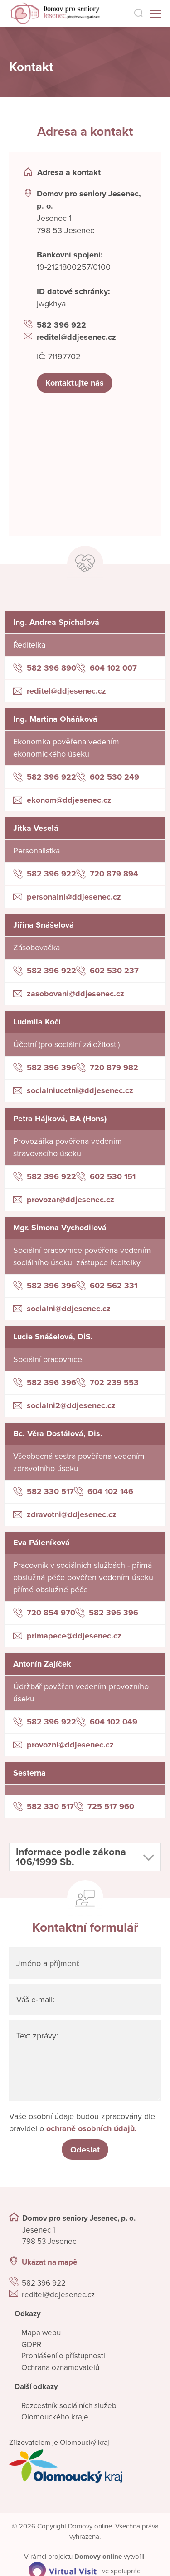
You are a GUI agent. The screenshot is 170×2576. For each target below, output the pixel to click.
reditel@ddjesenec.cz (76, 337)
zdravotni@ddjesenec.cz (72, 1514)
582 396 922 (61, 325)
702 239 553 (114, 1382)
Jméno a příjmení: (48, 1963)
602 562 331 (113, 1285)
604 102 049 (113, 1722)
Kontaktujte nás (74, 383)
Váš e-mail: (36, 2000)
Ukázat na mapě (49, 2262)
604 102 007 (113, 668)
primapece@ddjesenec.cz (74, 1636)
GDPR (31, 2344)
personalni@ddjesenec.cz (74, 897)
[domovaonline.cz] (98, 2557)
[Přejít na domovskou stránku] (49, 14)
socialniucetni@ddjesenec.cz (80, 1090)
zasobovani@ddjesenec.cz (75, 994)
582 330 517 (50, 1491)
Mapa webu (41, 2333)
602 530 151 (113, 1176)
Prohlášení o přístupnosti (63, 2356)
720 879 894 (114, 874)
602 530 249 (114, 777)
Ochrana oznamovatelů (60, 2367)
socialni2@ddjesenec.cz (71, 1405)
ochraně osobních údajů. (91, 2128)
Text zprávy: (37, 2036)
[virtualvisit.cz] (63, 2571)
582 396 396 (51, 1067)
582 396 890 (51, 668)
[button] (85, 1857)
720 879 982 (114, 1067)
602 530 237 (114, 971)
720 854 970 (51, 1613)
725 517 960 (110, 1806)
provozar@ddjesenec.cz (70, 1200)
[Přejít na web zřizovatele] (85, 2466)
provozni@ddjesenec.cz (70, 1745)
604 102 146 (110, 1491)
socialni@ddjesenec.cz (69, 1309)
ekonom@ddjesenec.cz (69, 800)
